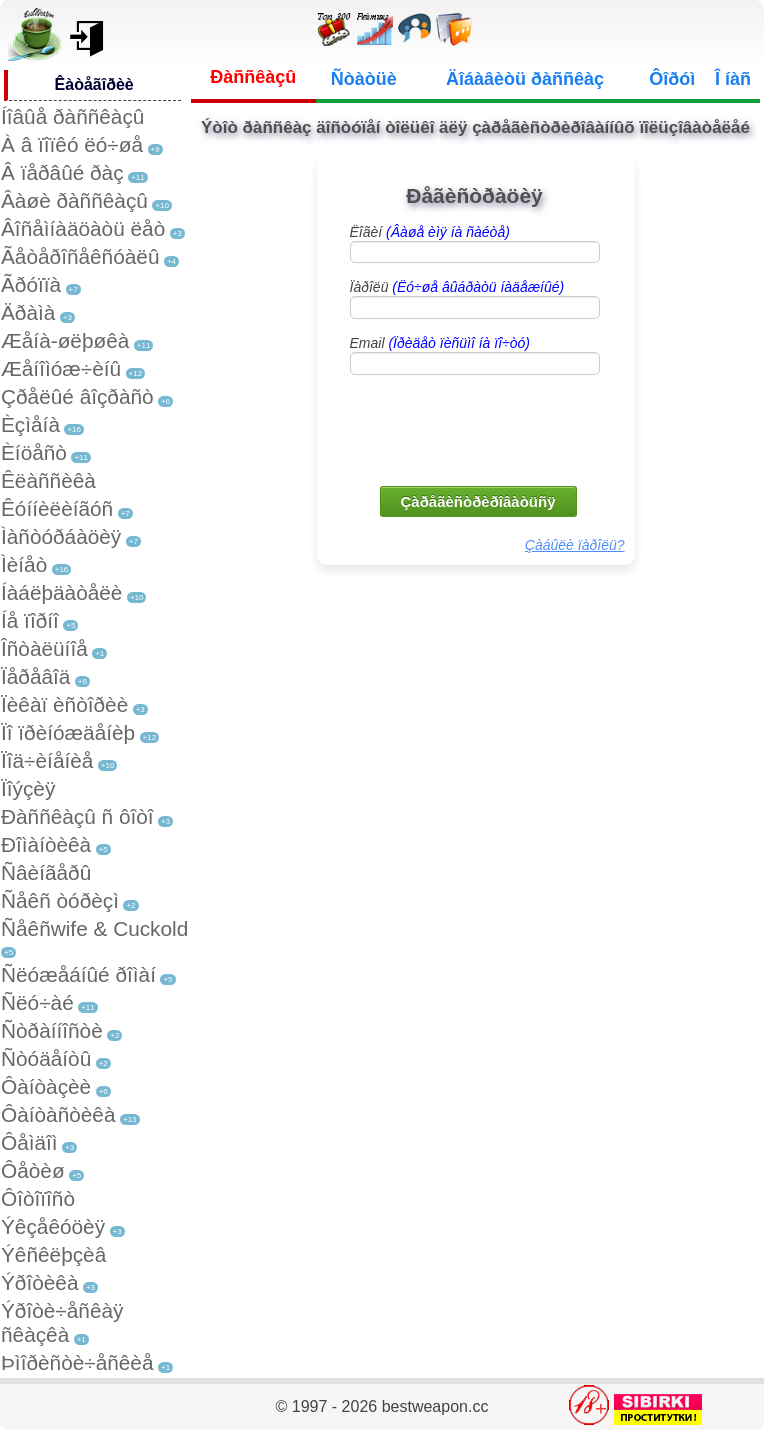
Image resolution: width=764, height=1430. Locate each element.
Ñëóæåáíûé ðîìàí (78, 974)
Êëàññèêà (48, 480)
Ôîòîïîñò (38, 1198)
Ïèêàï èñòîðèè (64, 704)
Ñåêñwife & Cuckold (94, 928)
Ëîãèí (430, 232)
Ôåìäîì (29, 1142)
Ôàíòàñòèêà (58, 1114)
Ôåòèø (33, 1170)
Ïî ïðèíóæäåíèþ (68, 732)
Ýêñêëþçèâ (53, 1254)
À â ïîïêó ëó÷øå (72, 144)
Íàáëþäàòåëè (61, 592)
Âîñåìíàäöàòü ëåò (83, 228)
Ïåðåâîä (35, 676)
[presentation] (477, 429)
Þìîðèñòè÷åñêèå (77, 1362)
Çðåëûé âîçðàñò (77, 396)
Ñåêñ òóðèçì (60, 900)
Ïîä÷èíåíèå (47, 760)
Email (440, 343)
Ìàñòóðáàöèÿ (61, 536)
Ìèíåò (24, 564)
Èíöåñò (34, 452)
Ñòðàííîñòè (52, 1030)
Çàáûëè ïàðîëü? (575, 545)
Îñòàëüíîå (44, 648)
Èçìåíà (30, 424)
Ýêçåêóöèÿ (53, 1226)
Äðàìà (28, 312)
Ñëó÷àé (37, 1002)
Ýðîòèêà (39, 1282)
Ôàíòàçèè (46, 1086)
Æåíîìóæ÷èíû (61, 368)
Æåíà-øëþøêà (65, 340)
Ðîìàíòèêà (46, 844)
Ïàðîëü (457, 287)
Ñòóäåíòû (46, 1058)
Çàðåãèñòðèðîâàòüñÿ (478, 501)
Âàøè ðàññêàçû (74, 200)
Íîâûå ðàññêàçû (72, 116)
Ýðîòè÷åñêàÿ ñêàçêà (62, 1322)
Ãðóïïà (31, 284)
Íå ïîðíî (30, 620)
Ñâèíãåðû (46, 872)
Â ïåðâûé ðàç (62, 172)
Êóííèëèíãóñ (57, 508)
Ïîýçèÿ (28, 788)
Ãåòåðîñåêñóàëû (80, 256)
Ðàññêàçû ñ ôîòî (77, 816)
